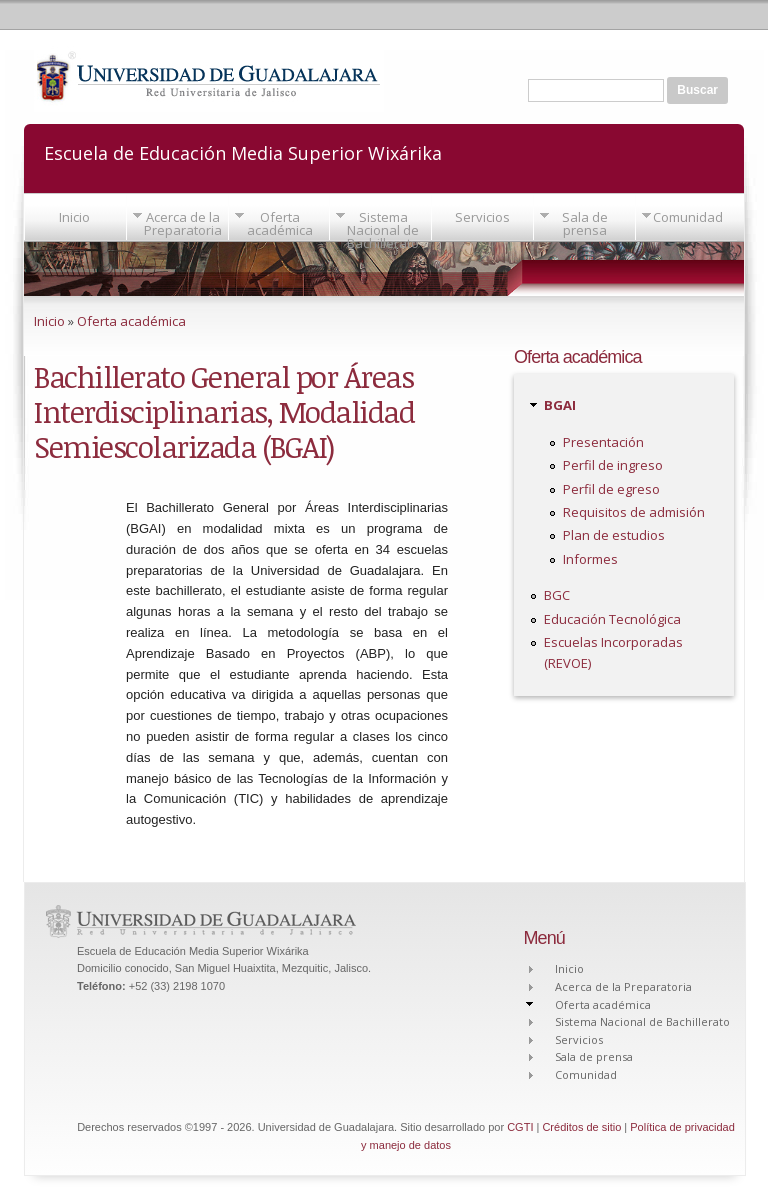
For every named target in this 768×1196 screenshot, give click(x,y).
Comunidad (688, 217)
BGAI (560, 405)
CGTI (520, 1127)
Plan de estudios (614, 535)
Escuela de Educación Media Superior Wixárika (243, 151)
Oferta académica (280, 223)
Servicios (482, 217)
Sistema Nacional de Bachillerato (383, 230)
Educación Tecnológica (612, 619)
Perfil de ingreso (613, 465)
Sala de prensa (585, 223)
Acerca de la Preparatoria (183, 223)
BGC (557, 595)
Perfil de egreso (611, 489)
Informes (590, 559)
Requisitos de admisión (634, 512)
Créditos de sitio (581, 1127)
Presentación (603, 442)
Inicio (74, 217)
